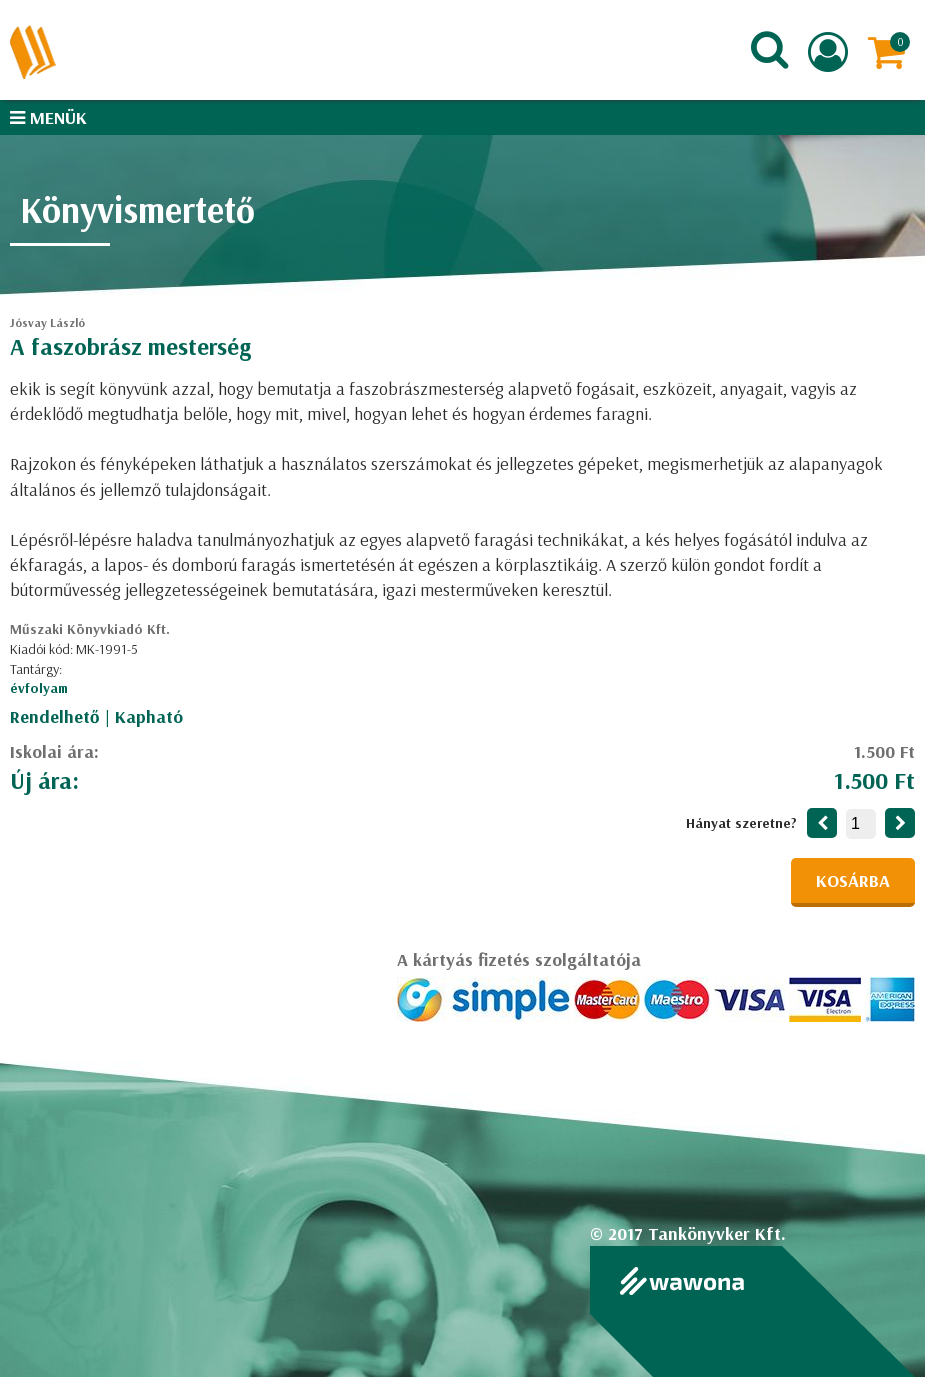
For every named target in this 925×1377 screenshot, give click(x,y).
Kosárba (853, 880)
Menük (48, 117)
